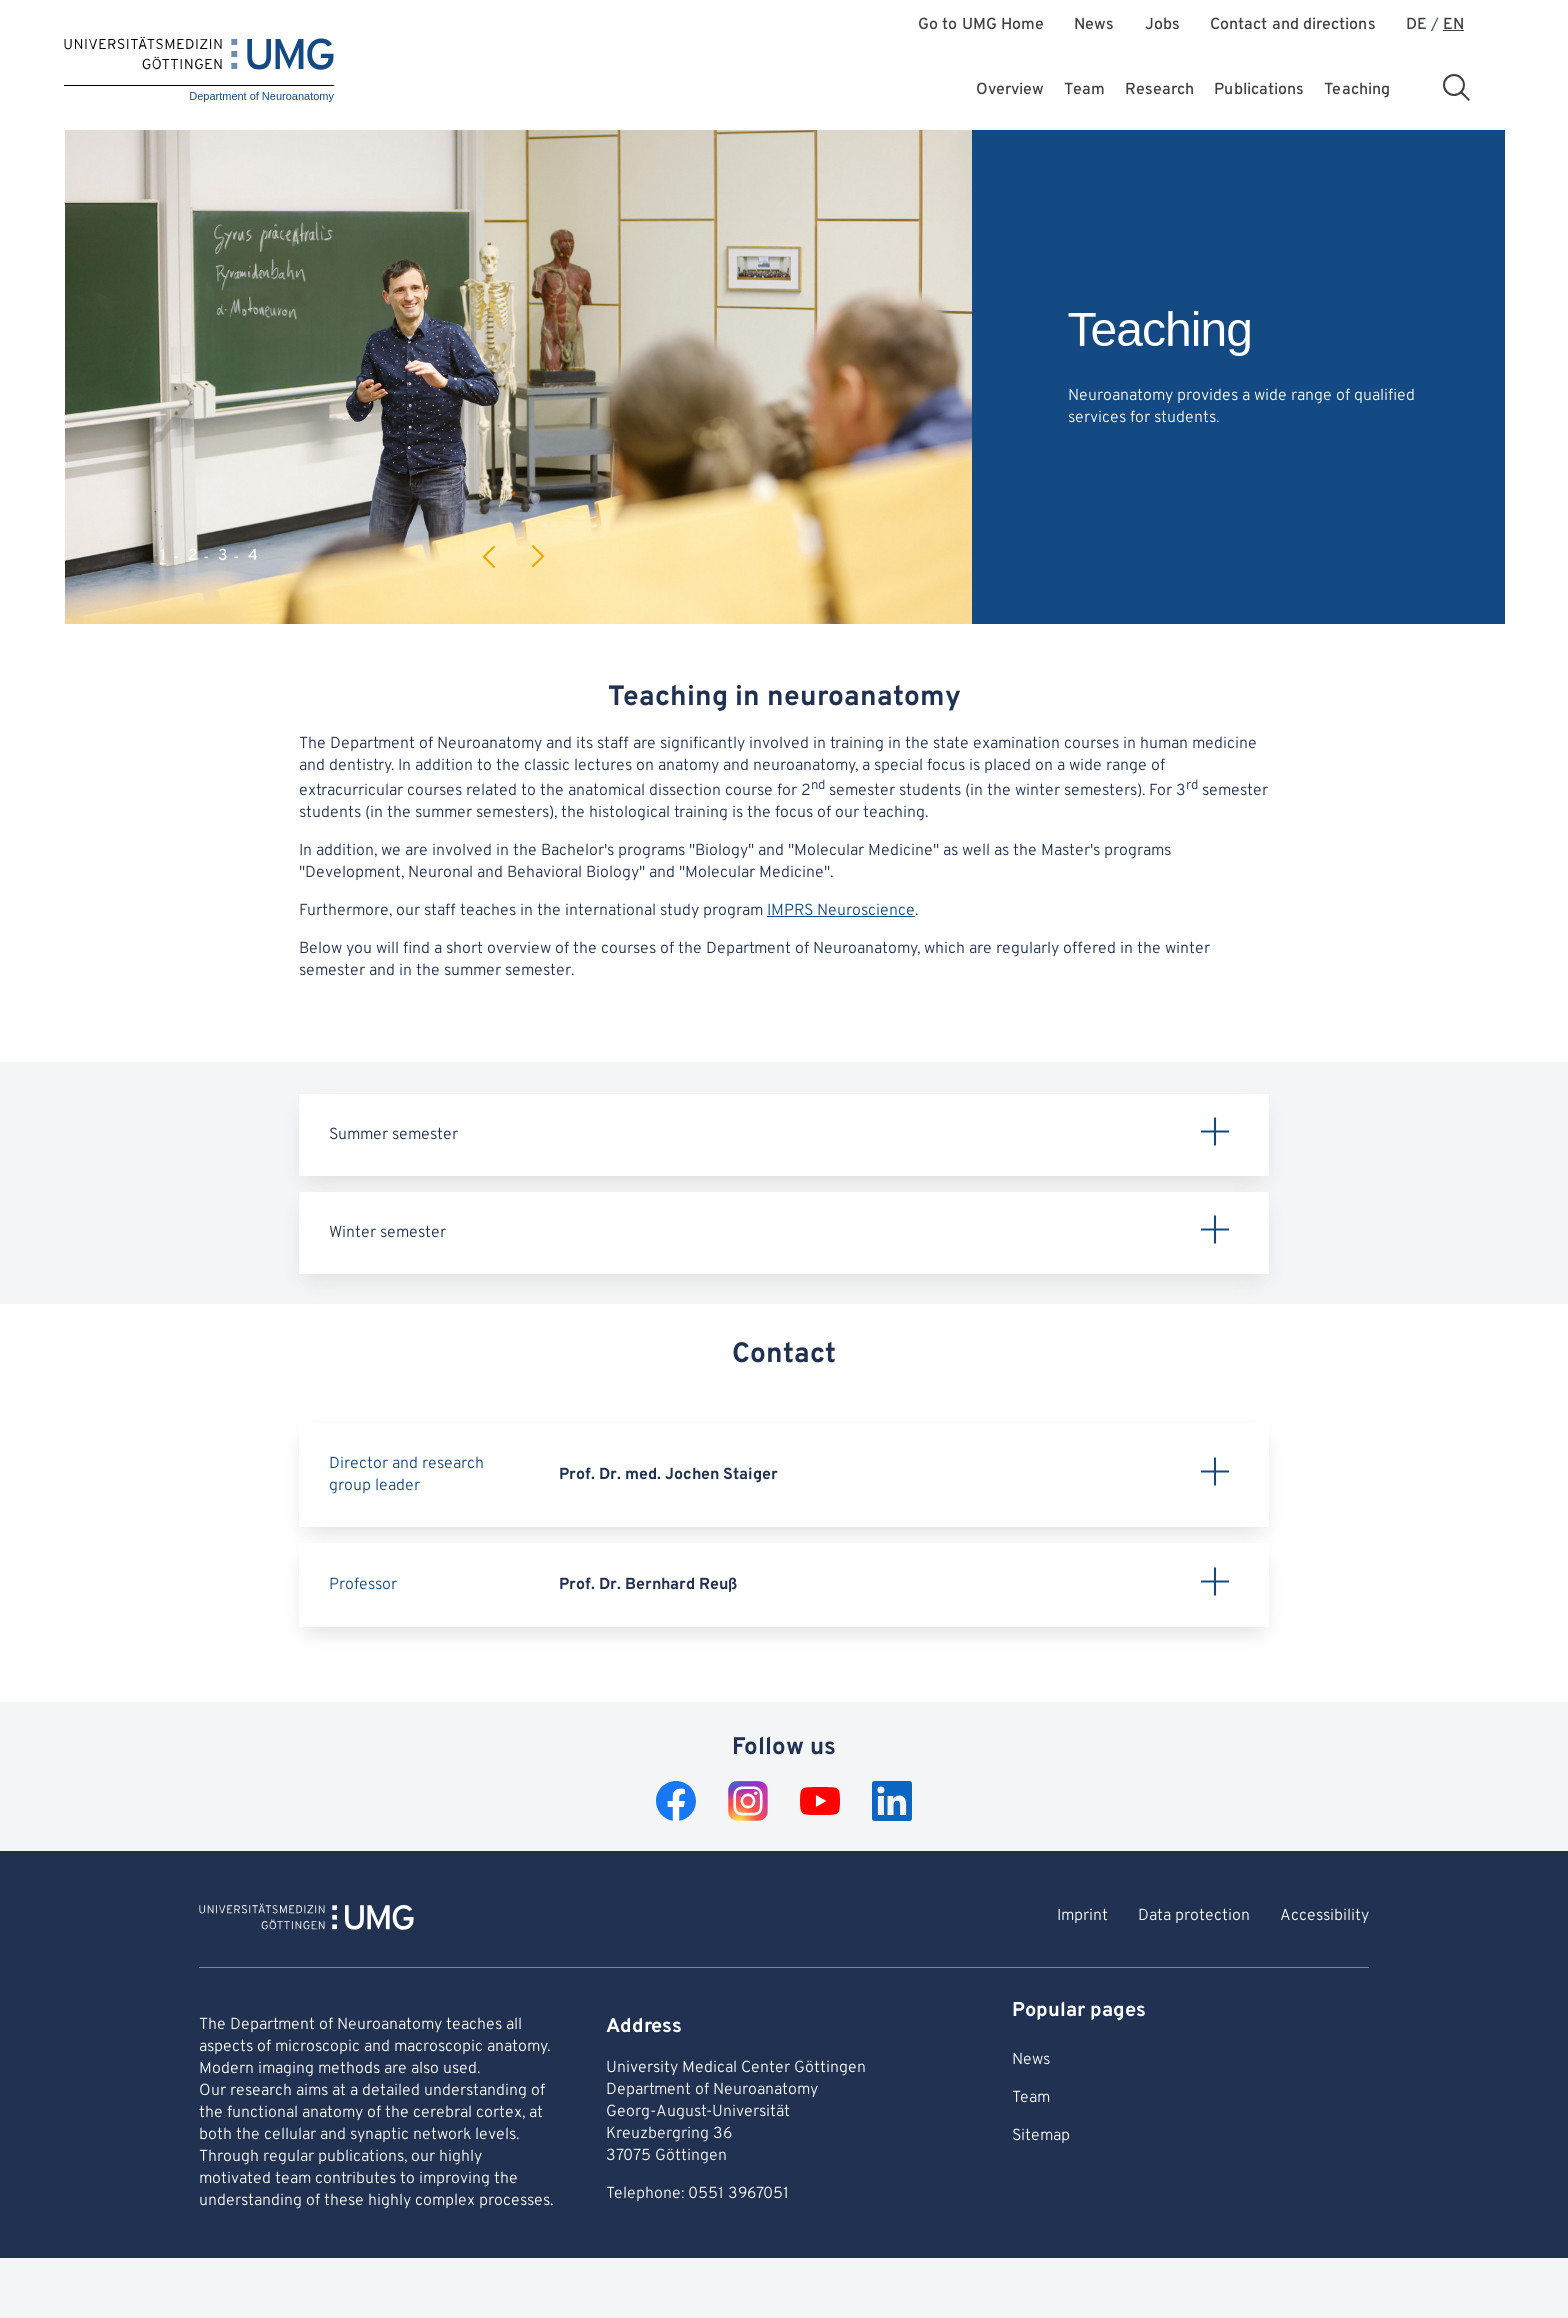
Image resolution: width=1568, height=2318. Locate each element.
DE (1416, 25)
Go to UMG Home (981, 25)
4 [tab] (253, 556)
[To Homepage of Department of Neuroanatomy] (306, 1920)
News (1094, 25)
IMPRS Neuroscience (841, 911)
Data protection (1194, 1916)
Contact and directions (1293, 25)
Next (537, 557)
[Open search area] (1456, 87)
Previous (490, 557)
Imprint (1082, 1916)
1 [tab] (163, 556)
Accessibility (1324, 1916)
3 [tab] (223, 556)
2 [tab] (193, 556)
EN (1453, 25)
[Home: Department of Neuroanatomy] (199, 70)
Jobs (1162, 25)
